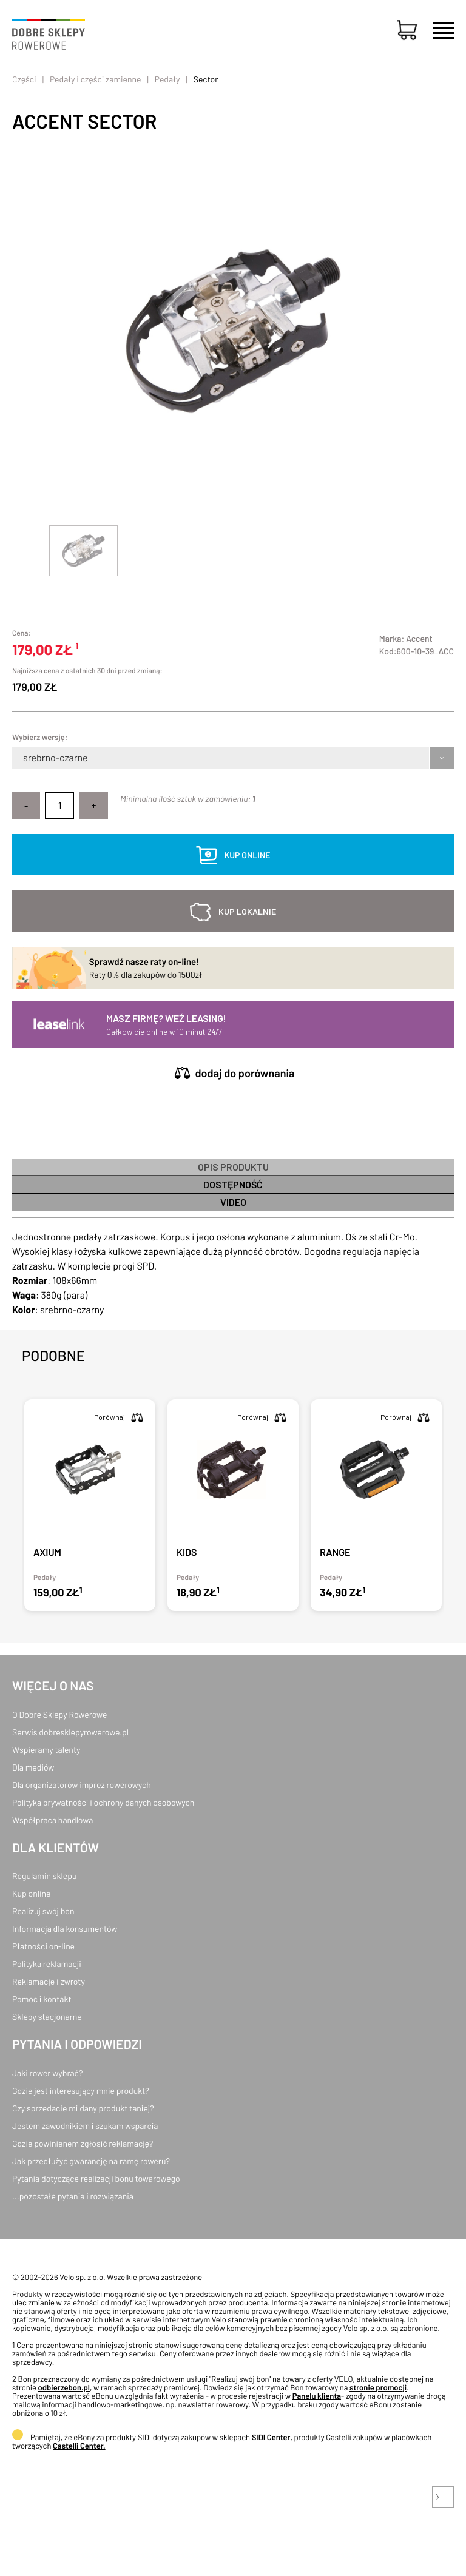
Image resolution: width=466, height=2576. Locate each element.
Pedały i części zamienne (95, 79)
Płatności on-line (43, 1946)
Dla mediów (33, 1767)
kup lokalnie (247, 911)
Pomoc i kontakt (42, 1999)
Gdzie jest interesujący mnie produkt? (80, 2090)
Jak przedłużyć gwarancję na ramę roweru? (91, 2161)
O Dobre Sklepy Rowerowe (59, 1714)
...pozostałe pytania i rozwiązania (72, 2196)
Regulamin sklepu (44, 1876)
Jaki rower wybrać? (47, 2073)
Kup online (31, 1893)
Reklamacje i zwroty (48, 1981)
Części (24, 79)
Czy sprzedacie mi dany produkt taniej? (83, 2108)
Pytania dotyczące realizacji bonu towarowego (96, 2178)
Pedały (167, 79)
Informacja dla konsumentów (64, 1928)
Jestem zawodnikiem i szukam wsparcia (85, 2125)
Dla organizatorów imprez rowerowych (81, 1785)
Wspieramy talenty (46, 1749)
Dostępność (233, 1184)
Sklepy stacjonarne (47, 2016)
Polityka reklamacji (46, 1964)
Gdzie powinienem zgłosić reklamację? (83, 2143)
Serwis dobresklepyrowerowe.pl (70, 1732)
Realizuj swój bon (43, 1911)
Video (233, 1202)
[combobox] (24, 758)
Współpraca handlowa (52, 1820)
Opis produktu (233, 1166)
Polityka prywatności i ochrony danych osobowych (103, 1802)
